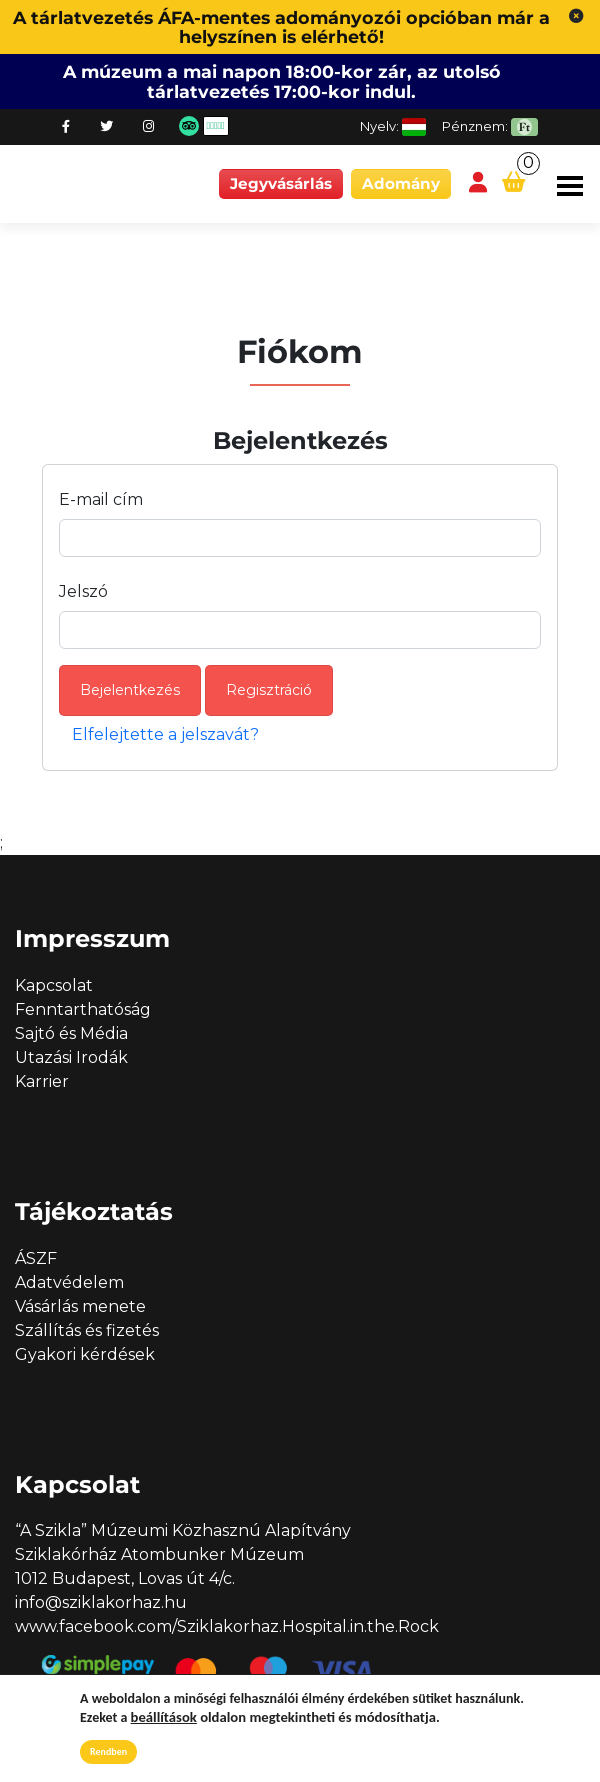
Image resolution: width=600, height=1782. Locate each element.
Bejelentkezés (130, 690)
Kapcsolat (54, 985)
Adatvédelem (69, 1282)
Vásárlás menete (80, 1306)
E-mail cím (101, 499)
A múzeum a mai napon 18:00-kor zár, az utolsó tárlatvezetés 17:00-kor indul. (282, 81)
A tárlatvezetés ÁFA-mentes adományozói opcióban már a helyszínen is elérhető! (281, 27)
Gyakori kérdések (85, 1354)
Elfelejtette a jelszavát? (165, 734)
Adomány (401, 183)
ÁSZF (36, 1258)
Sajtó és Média (71, 1033)
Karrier (42, 1081)
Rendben (108, 1751)
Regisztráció (269, 690)
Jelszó (83, 591)
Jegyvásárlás (281, 183)
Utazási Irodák (71, 1057)
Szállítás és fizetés (87, 1330)
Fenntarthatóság (83, 1009)
